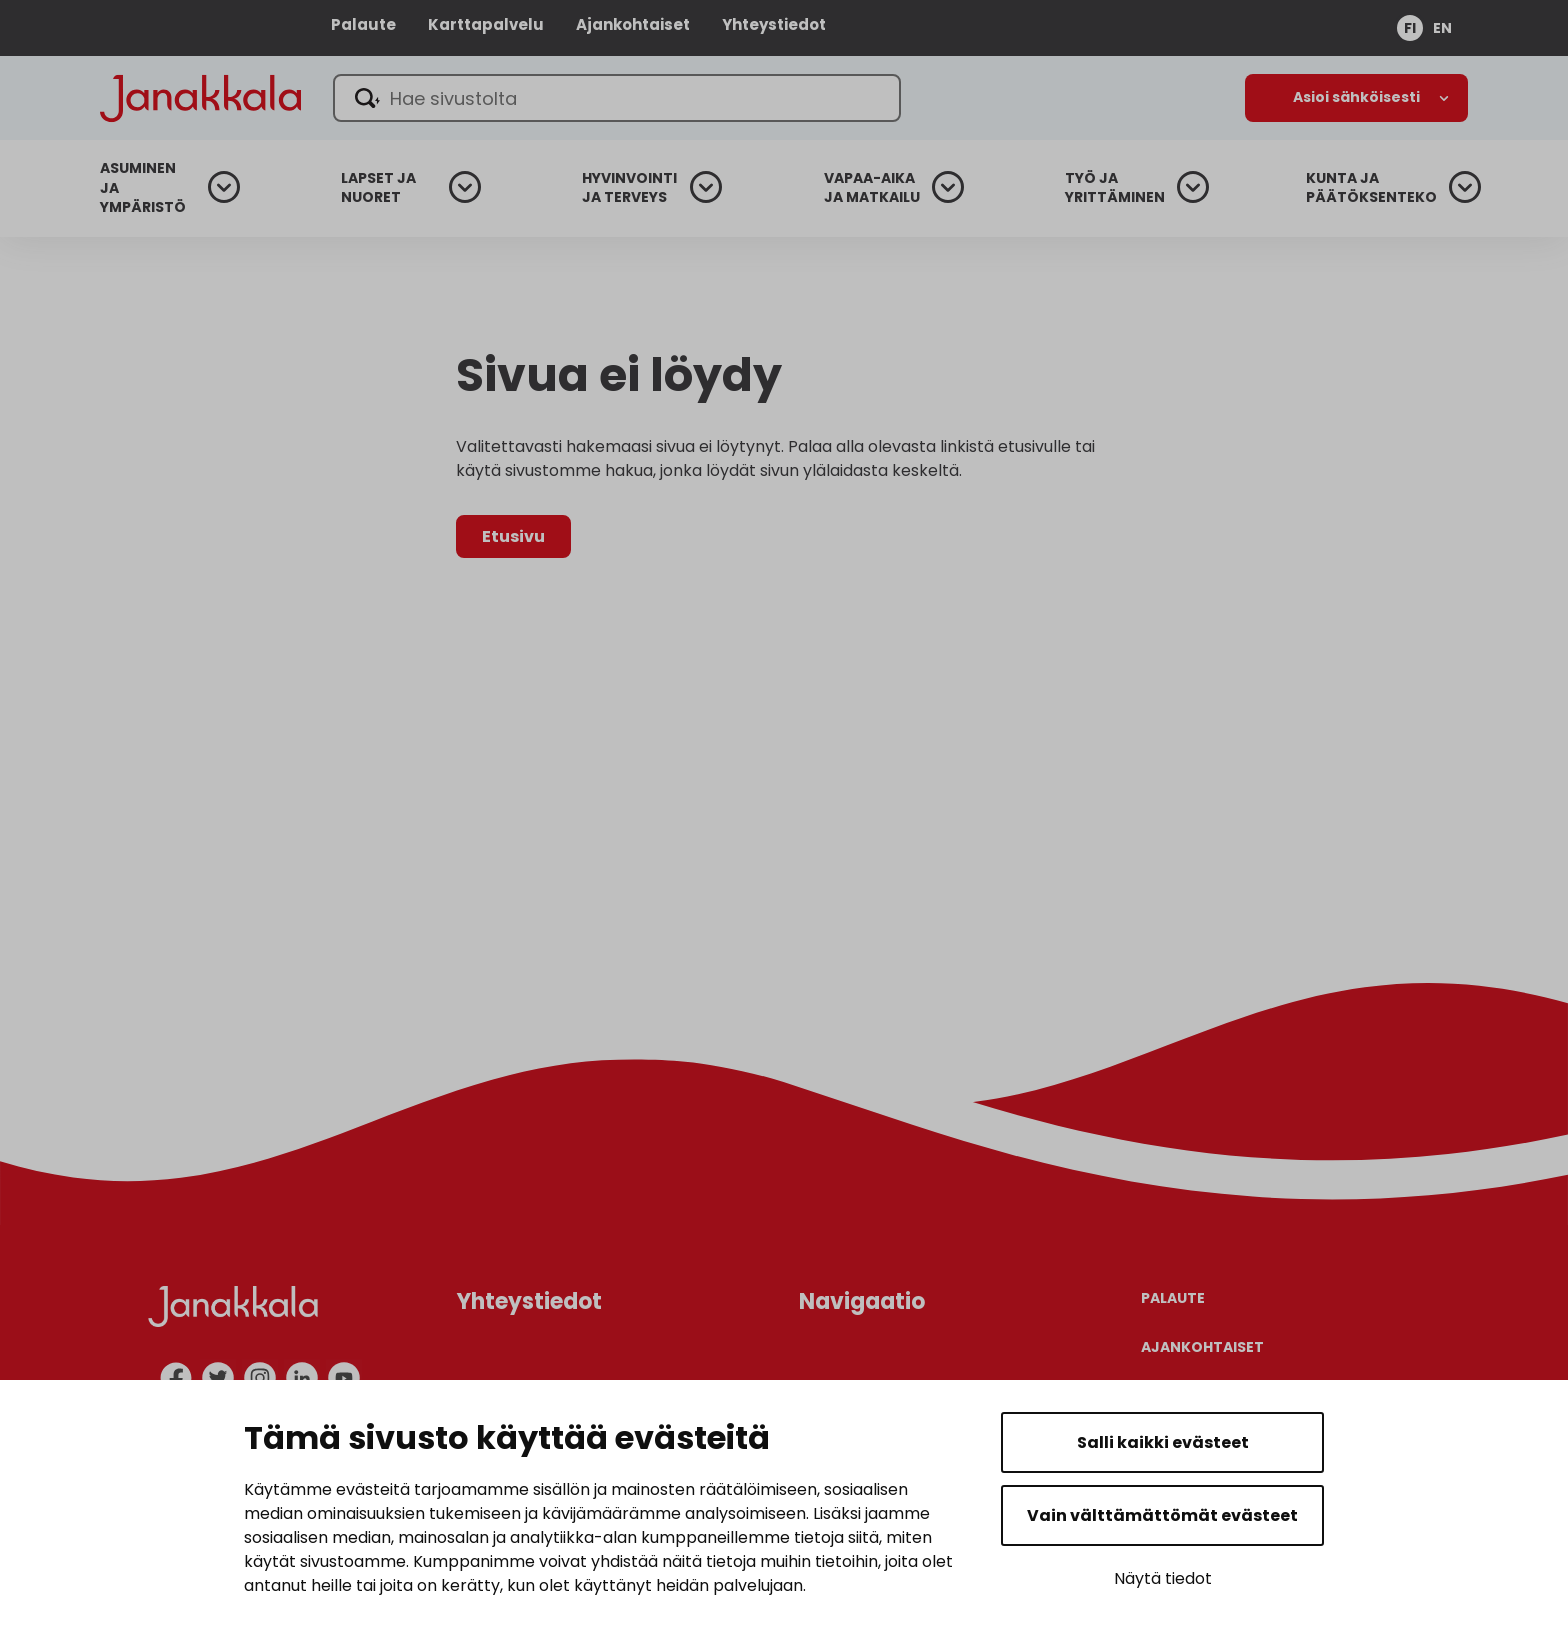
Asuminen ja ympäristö (143, 188)
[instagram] (260, 1378)
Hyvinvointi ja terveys (629, 188)
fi (1410, 28)
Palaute (363, 24)
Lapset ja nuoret (378, 188)
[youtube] (344, 1378)
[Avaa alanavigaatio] (1356, 98)
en (1442, 28)
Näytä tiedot (1163, 1578)
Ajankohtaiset (633, 24)
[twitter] (218, 1378)
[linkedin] (302, 1378)
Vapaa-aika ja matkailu (872, 188)
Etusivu (513, 536)
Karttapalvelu (486, 24)
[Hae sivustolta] (617, 98)
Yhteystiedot (774, 24)
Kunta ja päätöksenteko (1371, 188)
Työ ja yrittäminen (1115, 188)
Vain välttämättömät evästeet (1162, 1515)
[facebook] (176, 1378)
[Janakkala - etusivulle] (200, 96)
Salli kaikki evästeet (1163, 1442)
